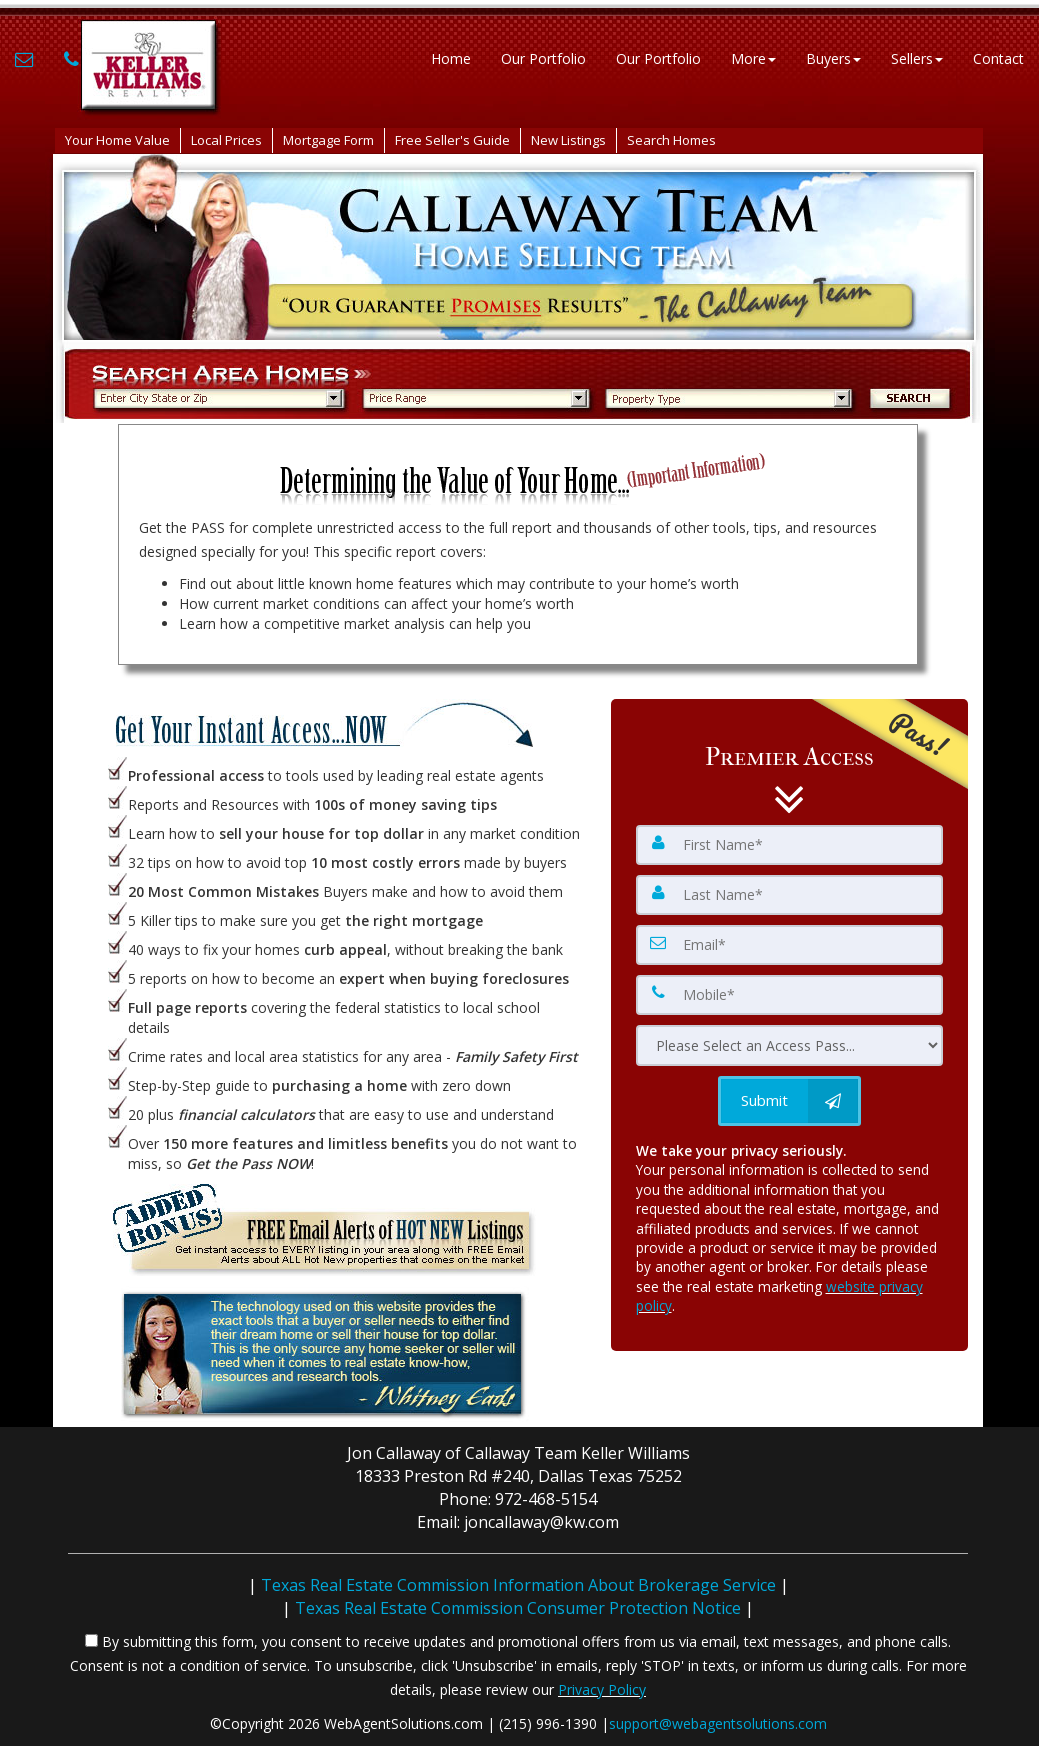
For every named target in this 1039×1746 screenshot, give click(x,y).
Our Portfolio (543, 59)
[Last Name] (790, 895)
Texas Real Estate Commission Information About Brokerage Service (518, 1585)
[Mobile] (790, 995)
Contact (998, 59)
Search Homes (671, 140)
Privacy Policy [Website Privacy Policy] (602, 1689)
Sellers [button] (917, 59)
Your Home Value (117, 140)
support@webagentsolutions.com (718, 1723)
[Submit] (789, 1101)
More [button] (753, 59)
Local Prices (226, 140)
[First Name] (790, 845)
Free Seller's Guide (452, 140)
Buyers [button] (833, 59)
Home (451, 59)
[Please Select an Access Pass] (790, 1045)
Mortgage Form (328, 140)
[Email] (790, 945)
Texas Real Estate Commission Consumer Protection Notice (518, 1608)
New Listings (568, 140)
